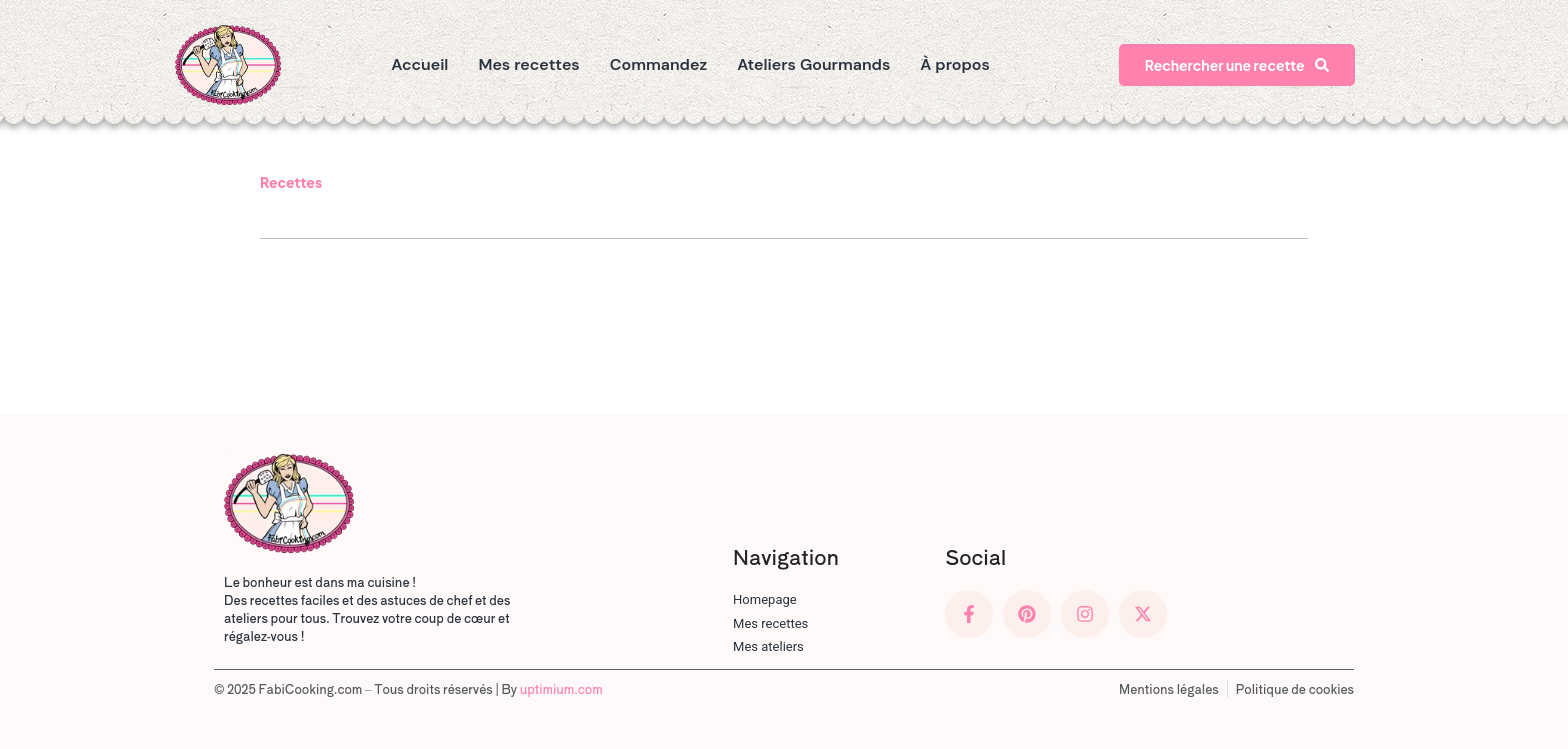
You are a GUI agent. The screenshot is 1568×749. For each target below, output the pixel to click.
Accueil (419, 64)
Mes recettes (528, 64)
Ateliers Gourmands (813, 64)
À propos (955, 64)
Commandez (658, 64)
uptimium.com (561, 688)
